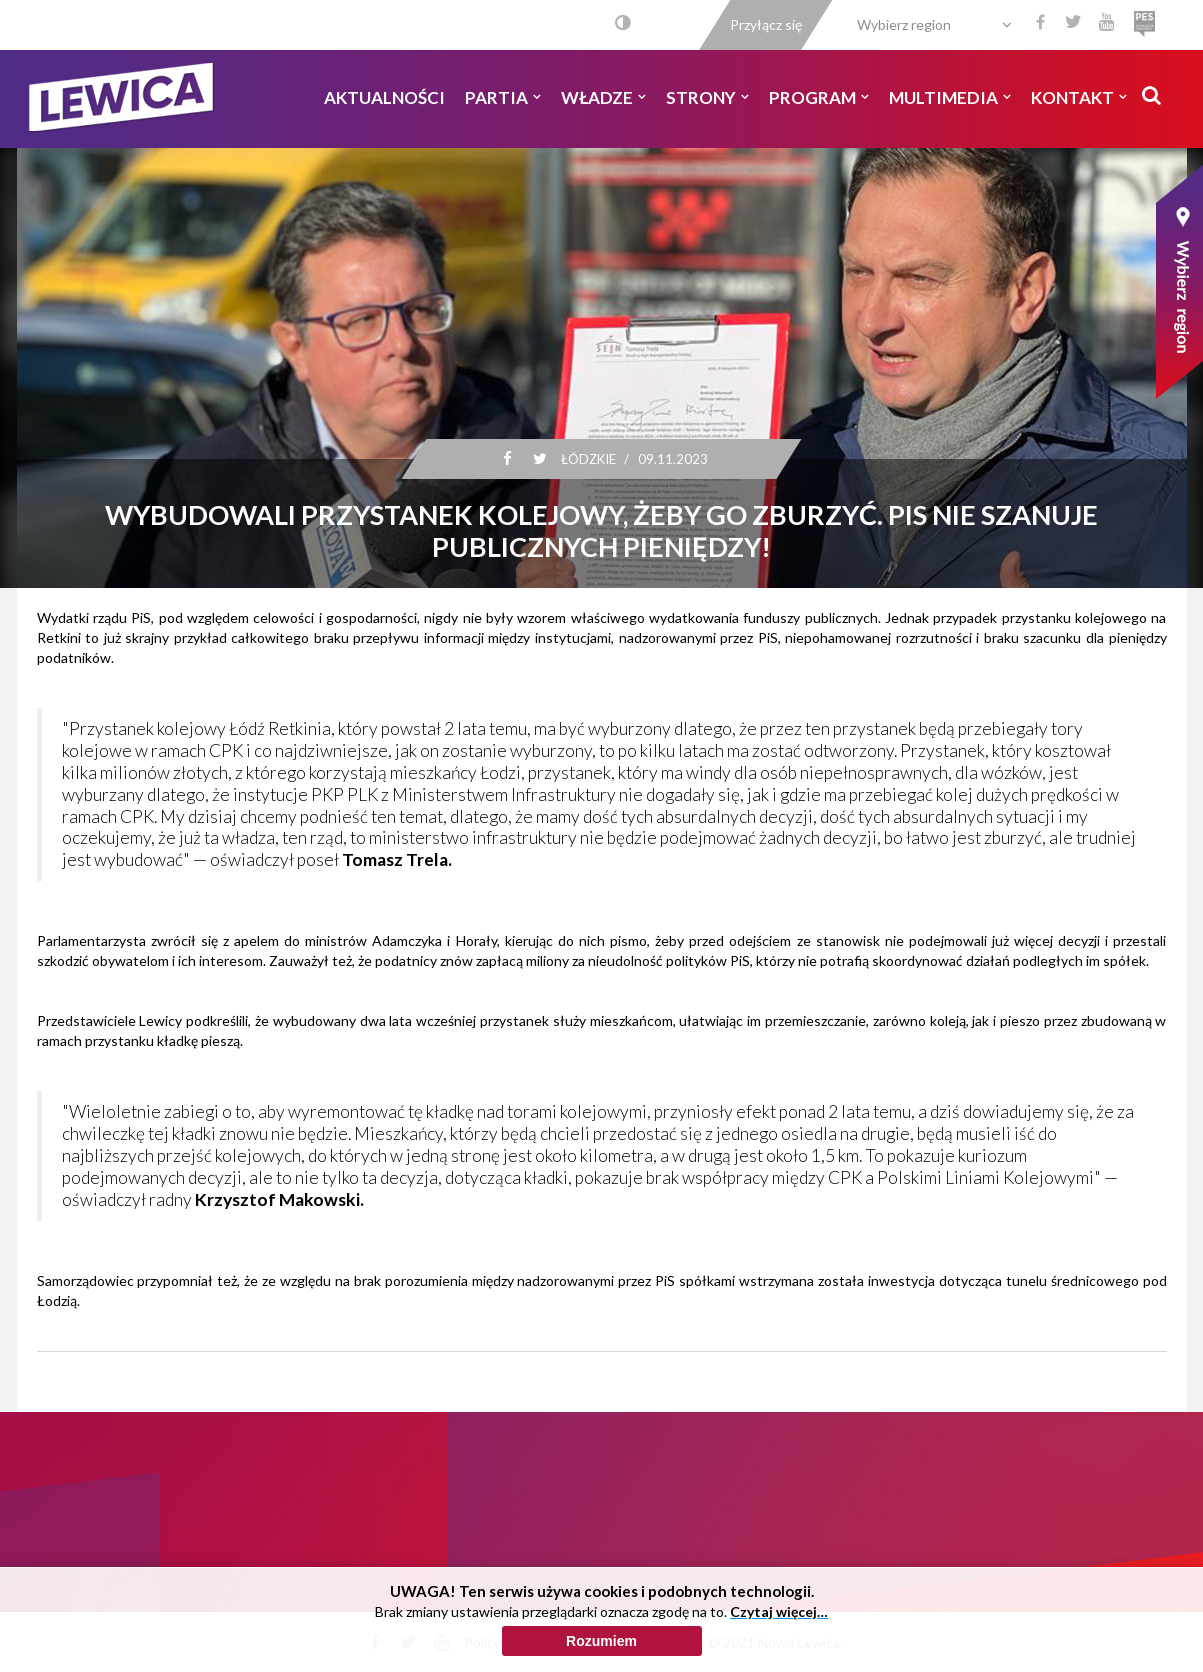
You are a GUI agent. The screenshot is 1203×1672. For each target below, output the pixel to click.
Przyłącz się (766, 24)
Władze (603, 97)
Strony (707, 97)
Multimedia (950, 97)
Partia (503, 97)
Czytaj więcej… (779, 1611)
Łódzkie (588, 459)
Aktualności (384, 97)
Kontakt (1079, 97)
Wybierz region (904, 24)
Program (819, 97)
